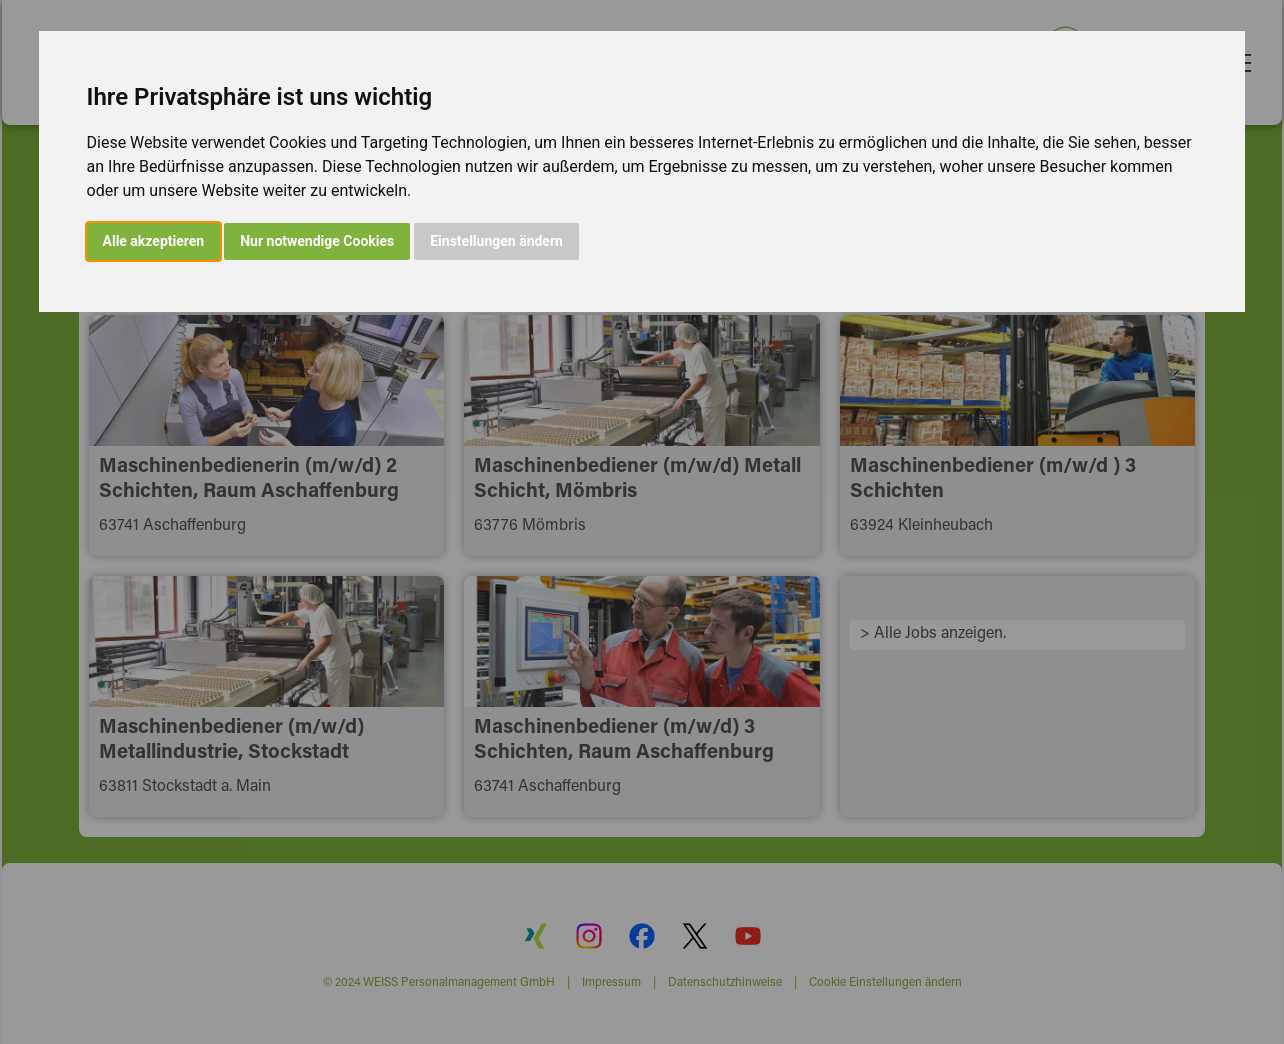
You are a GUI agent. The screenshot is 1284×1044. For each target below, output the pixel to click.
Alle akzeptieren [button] (154, 241)
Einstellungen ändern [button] (496, 241)
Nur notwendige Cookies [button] (317, 241)
